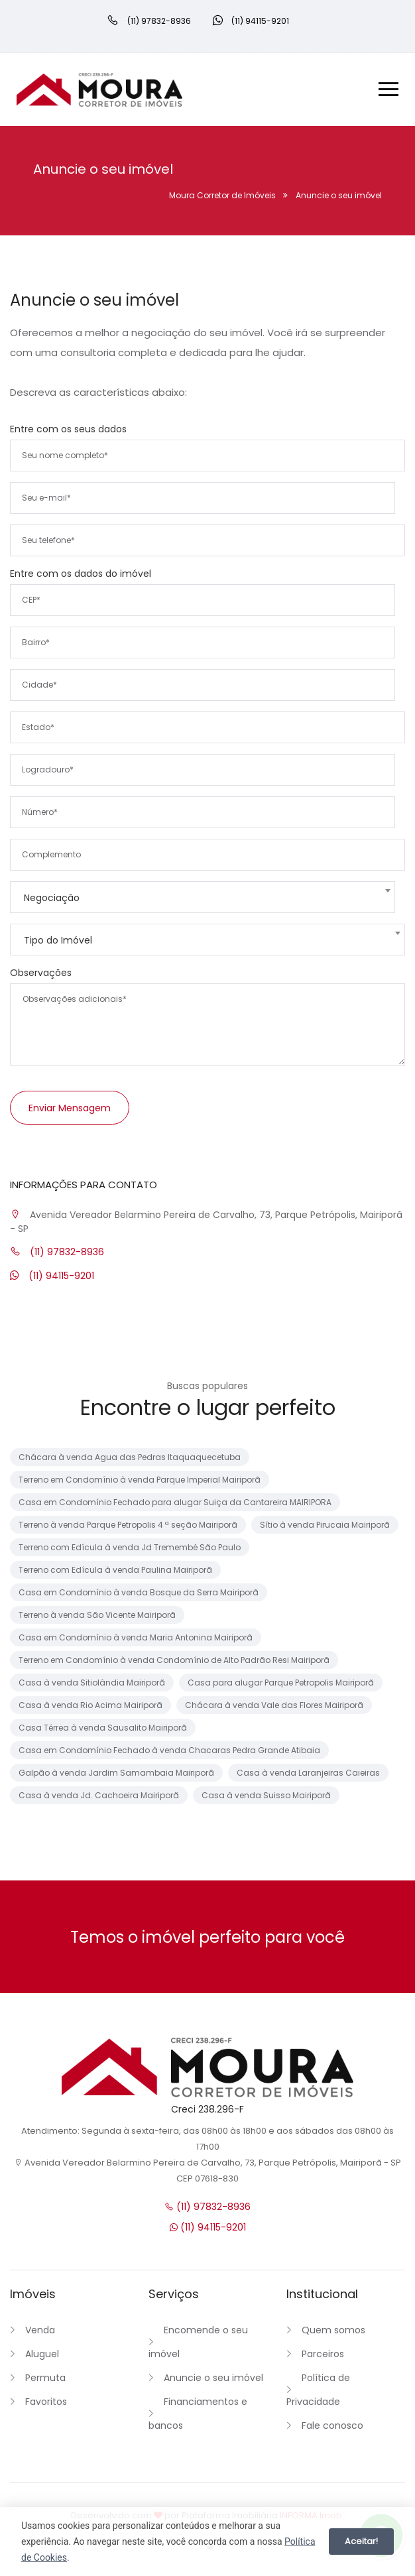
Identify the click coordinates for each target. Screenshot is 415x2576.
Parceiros (323, 2352)
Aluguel (42, 2352)
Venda (40, 2328)
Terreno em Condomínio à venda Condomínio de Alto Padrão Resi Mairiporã (174, 1658)
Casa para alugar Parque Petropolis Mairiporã (281, 1681)
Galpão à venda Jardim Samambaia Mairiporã (116, 1771)
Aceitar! (361, 2541)
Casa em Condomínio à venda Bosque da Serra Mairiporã (139, 1591)
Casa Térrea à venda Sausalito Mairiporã (103, 1726)
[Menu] (388, 90)
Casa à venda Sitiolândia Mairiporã (92, 1681)
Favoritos (46, 2400)
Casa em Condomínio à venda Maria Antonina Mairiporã (136, 1636)
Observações (41, 971)
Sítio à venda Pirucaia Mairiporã (325, 1523)
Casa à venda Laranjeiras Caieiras (308, 1771)
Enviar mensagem (70, 1106)
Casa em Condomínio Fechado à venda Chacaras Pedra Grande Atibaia (169, 1748)
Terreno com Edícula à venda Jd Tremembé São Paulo (130, 1546)
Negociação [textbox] (52, 896)
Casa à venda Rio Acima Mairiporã (90, 1703)
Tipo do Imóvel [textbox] (58, 939)
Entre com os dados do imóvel (80, 572)
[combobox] (202, 896)
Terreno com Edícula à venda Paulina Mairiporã (115, 1568)
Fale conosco (332, 2424)
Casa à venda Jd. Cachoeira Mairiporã (99, 1794)
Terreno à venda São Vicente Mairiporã (97, 1613)
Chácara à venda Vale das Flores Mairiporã (274, 1703)
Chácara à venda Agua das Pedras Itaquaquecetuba (130, 1455)
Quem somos (333, 2328)
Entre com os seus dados (68, 427)
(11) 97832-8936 (57, 1250)
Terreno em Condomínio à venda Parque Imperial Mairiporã (140, 1478)
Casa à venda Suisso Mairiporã (266, 1794)
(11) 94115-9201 (52, 1274)
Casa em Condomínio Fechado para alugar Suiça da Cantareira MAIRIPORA (175, 1500)
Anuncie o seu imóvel (213, 2376)
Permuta (45, 2376)
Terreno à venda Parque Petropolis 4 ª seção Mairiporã (128, 1523)
